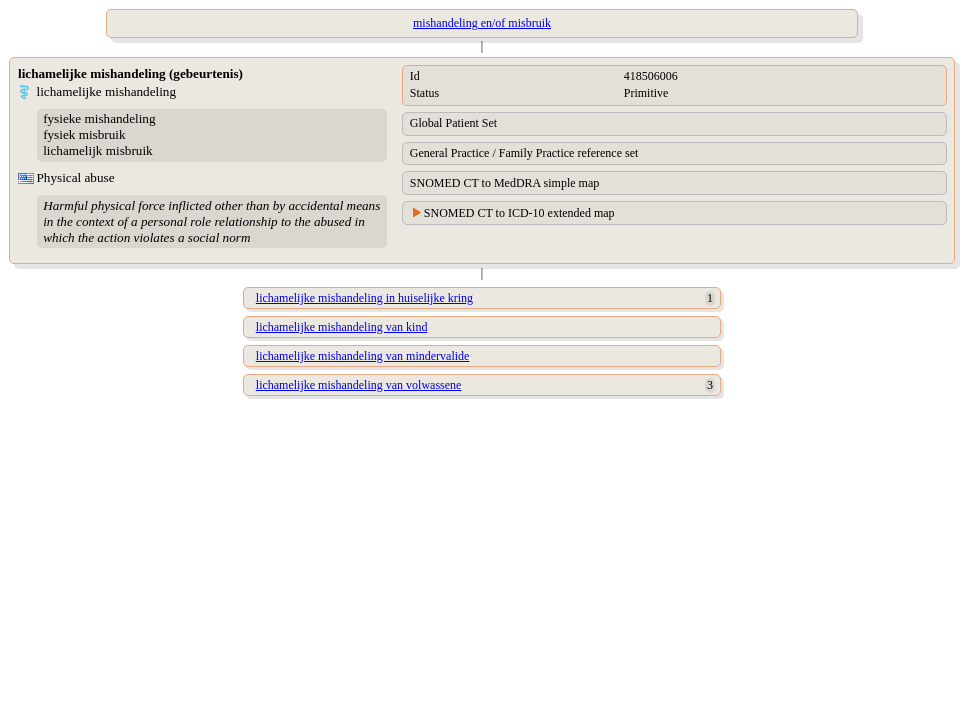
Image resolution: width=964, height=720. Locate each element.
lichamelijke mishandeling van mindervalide (363, 356)
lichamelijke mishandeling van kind (342, 327)
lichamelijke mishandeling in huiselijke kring (364, 298)
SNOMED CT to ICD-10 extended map (519, 213)
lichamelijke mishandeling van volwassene (359, 385)
